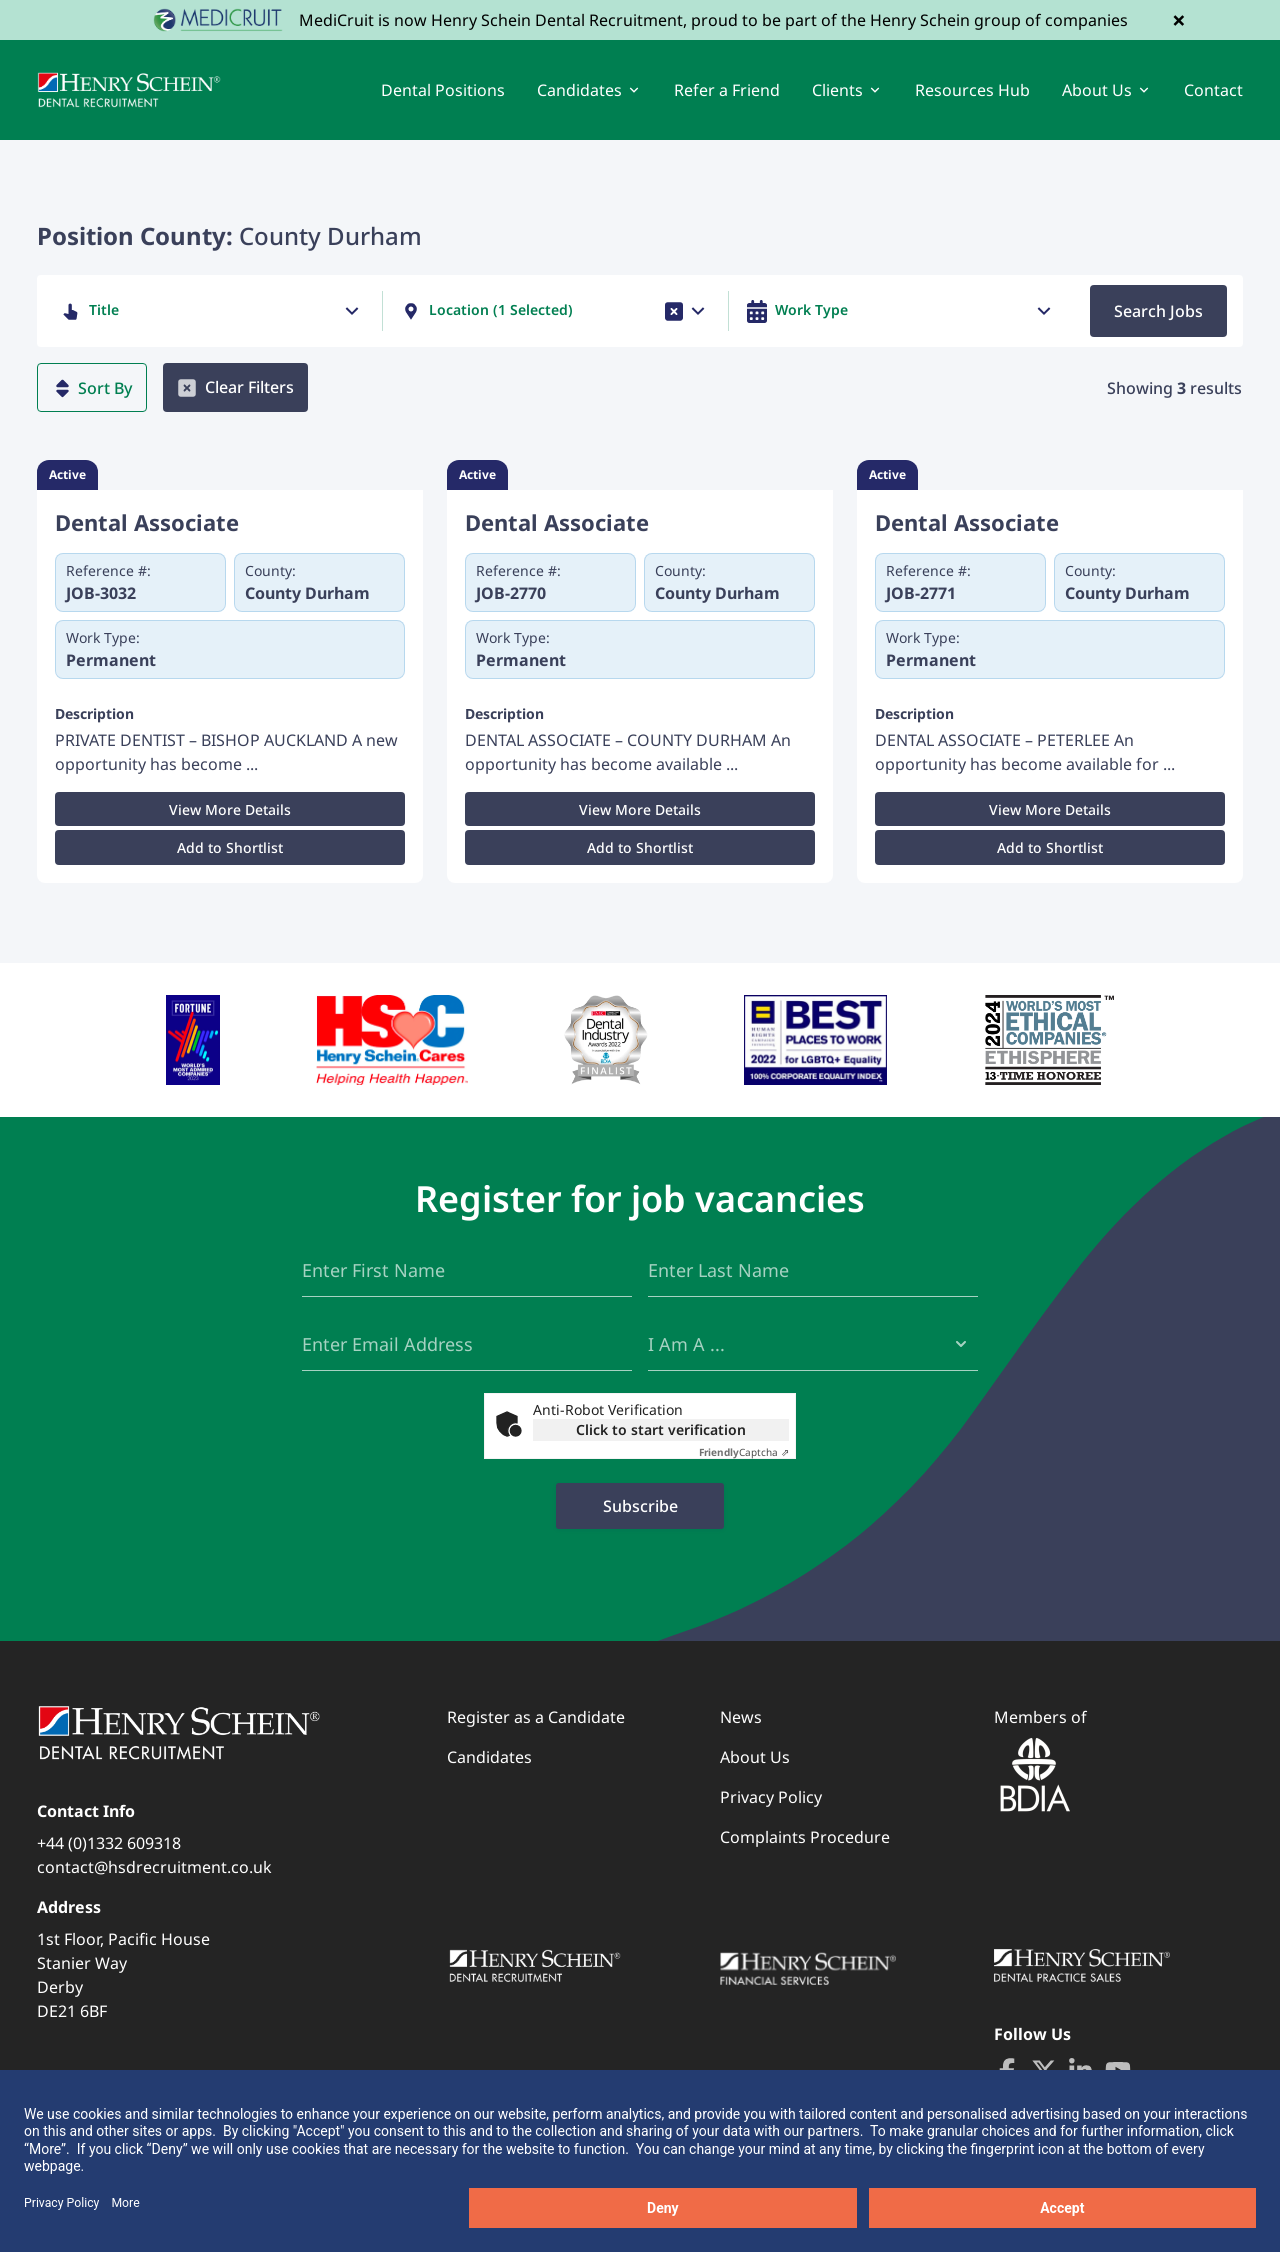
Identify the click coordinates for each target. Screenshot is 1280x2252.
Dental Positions (443, 90)
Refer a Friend (727, 90)
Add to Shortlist (230, 847)
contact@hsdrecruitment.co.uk (154, 1867)
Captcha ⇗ (744, 1452)
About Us (755, 1757)
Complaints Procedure (805, 1837)
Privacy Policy (771, 1797)
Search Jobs (1158, 311)
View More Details (230, 809)
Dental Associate (147, 522)
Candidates (489, 1757)
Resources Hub (972, 90)
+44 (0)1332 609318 (109, 1843)
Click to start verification (661, 1429)
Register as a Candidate (536, 1717)
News (741, 1717)
